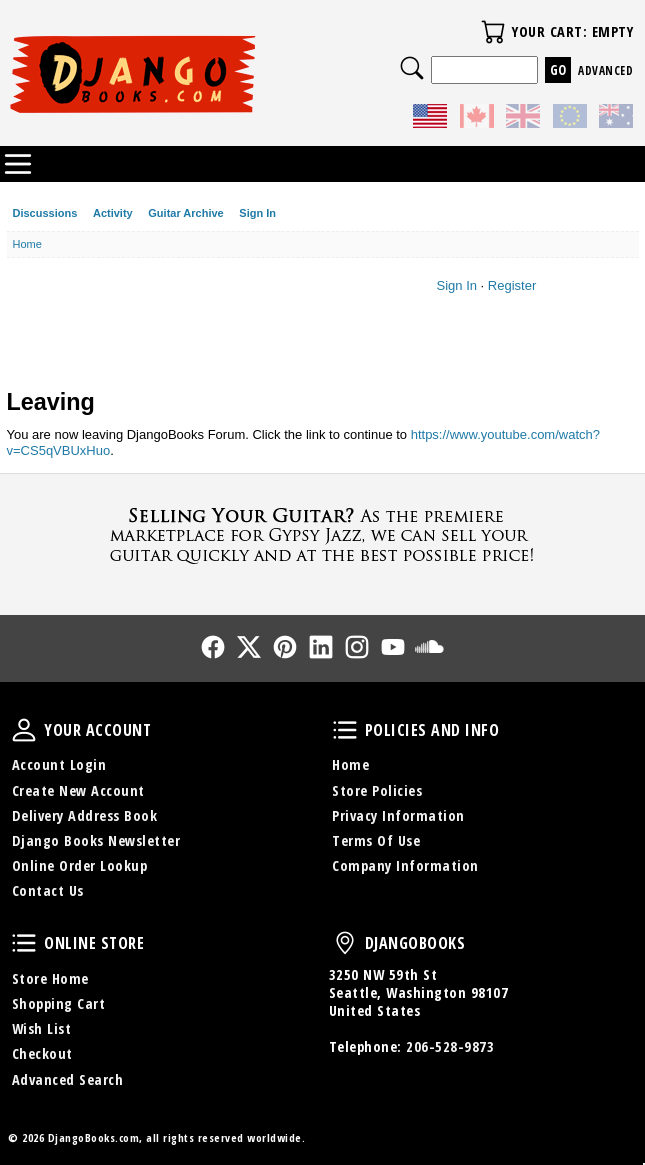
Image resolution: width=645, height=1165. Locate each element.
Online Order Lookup (80, 865)
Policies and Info (345, 730)
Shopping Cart (59, 1003)
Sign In (257, 213)
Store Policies (377, 790)
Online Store (24, 943)
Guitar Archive (185, 213)
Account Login (59, 764)
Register (512, 285)
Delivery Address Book (85, 815)
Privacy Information (398, 815)
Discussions (45, 213)
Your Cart (493, 32)
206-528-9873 (450, 1046)
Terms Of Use (376, 840)
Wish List (42, 1028)
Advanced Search (68, 1079)
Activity (113, 213)
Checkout (42, 1053)
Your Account (24, 730)
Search (412, 68)
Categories (18, 164)
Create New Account (78, 790)
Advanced (605, 70)
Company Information (405, 865)
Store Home (50, 978)
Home (350, 764)
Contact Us (48, 890)
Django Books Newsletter (96, 840)
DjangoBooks (345, 943)
